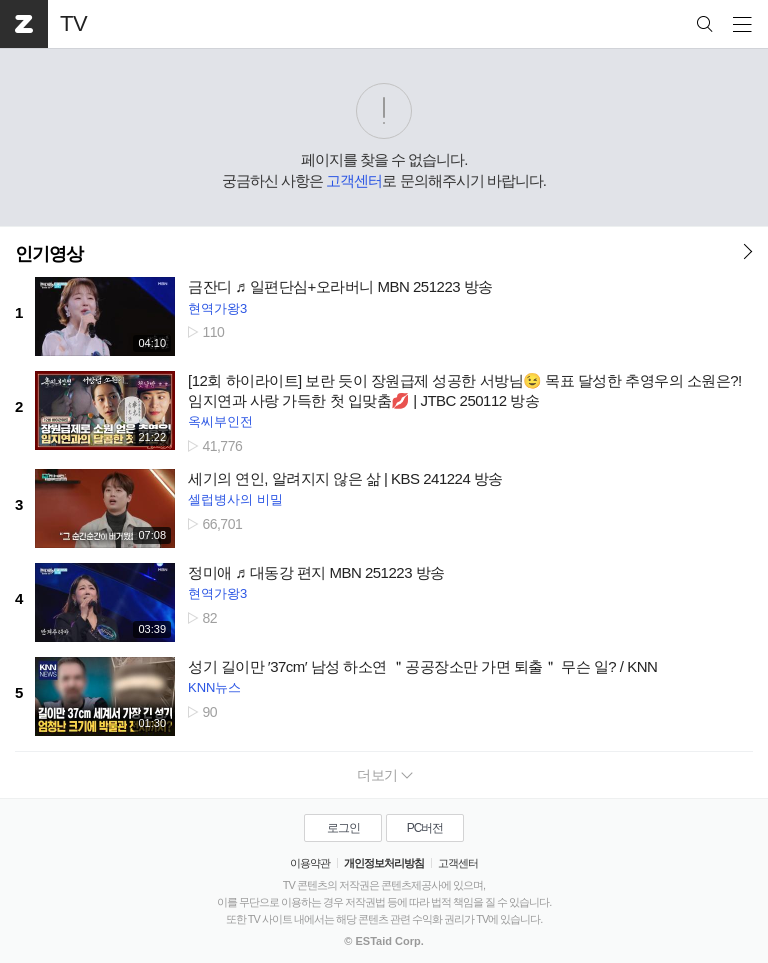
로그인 (343, 828)
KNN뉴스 (214, 687)
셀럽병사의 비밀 (235, 499)
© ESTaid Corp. (383, 941)
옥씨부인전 (220, 421)
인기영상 (49, 254)
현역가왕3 (217, 308)
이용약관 (310, 863)
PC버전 (425, 828)
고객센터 (354, 180)
